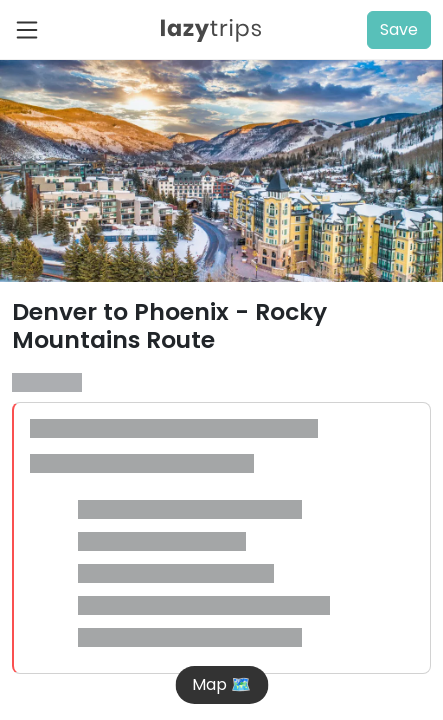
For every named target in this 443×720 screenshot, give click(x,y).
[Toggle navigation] (33, 30)
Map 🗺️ (221, 684)
